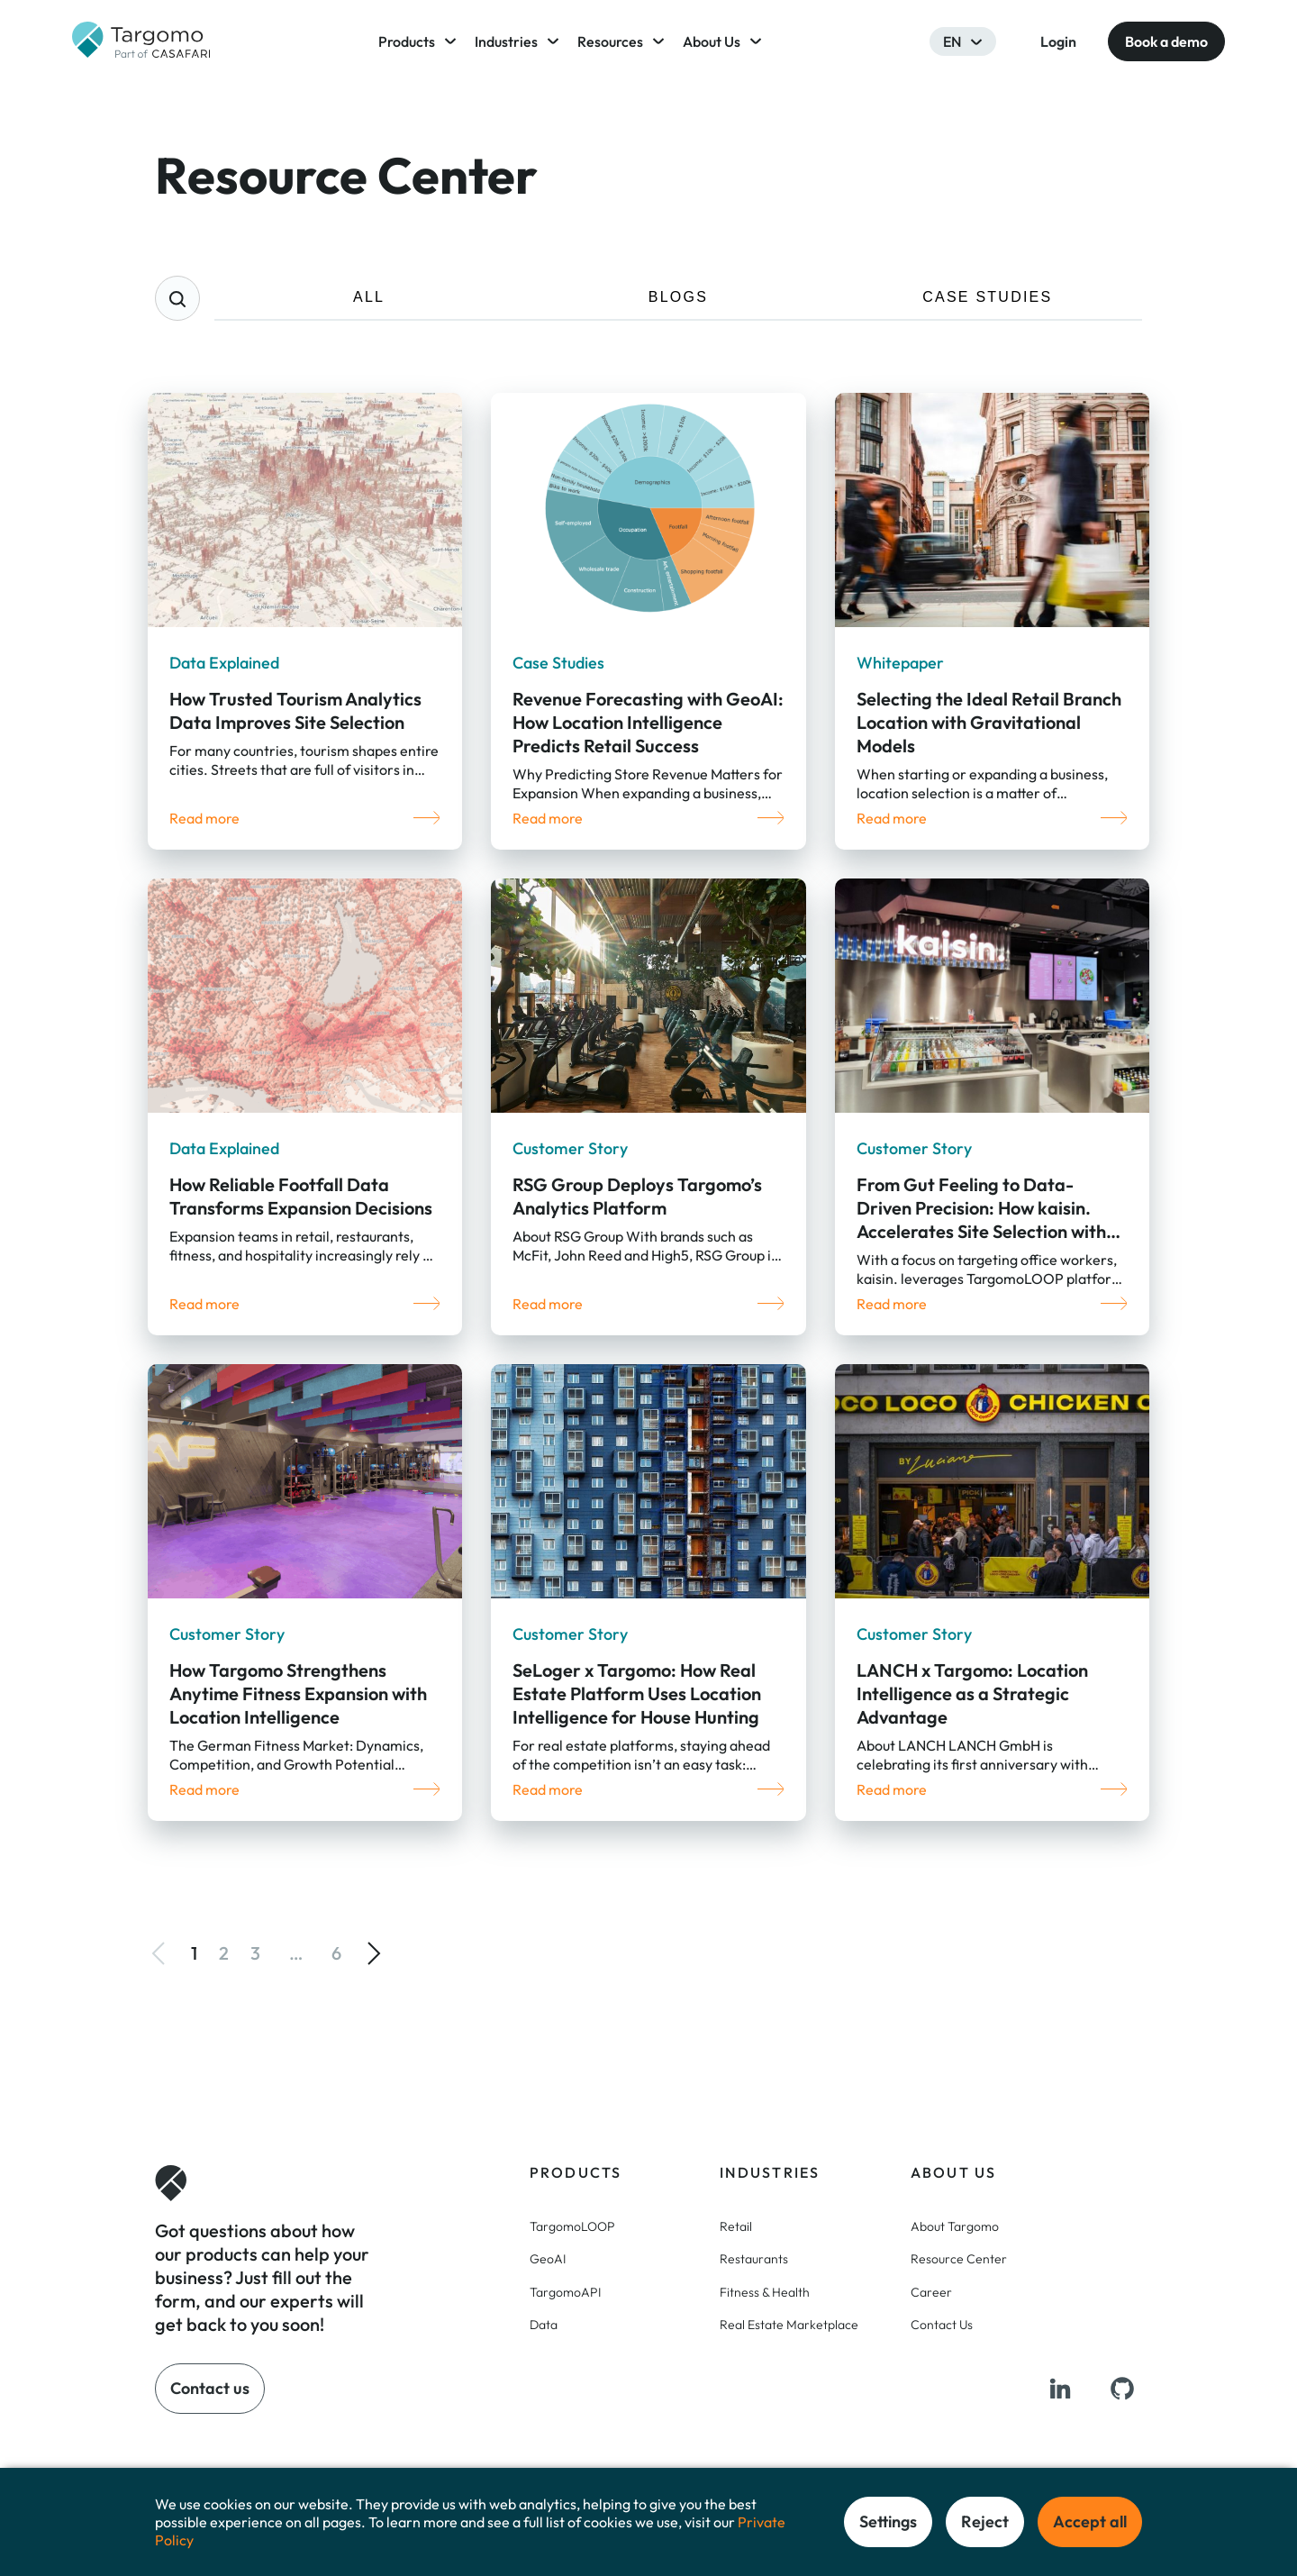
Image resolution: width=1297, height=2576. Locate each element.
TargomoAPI (565, 2292)
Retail (736, 2226)
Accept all (1090, 2521)
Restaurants (754, 2259)
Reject (985, 2521)
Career (931, 2292)
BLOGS (678, 297)
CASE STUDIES (987, 297)
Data (544, 2325)
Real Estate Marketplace (789, 2325)
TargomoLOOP (572, 2226)
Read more (204, 818)
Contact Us (942, 2325)
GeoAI (548, 2259)
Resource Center (959, 2259)
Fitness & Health (765, 2292)
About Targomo (955, 2226)
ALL (369, 297)
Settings (888, 2521)
